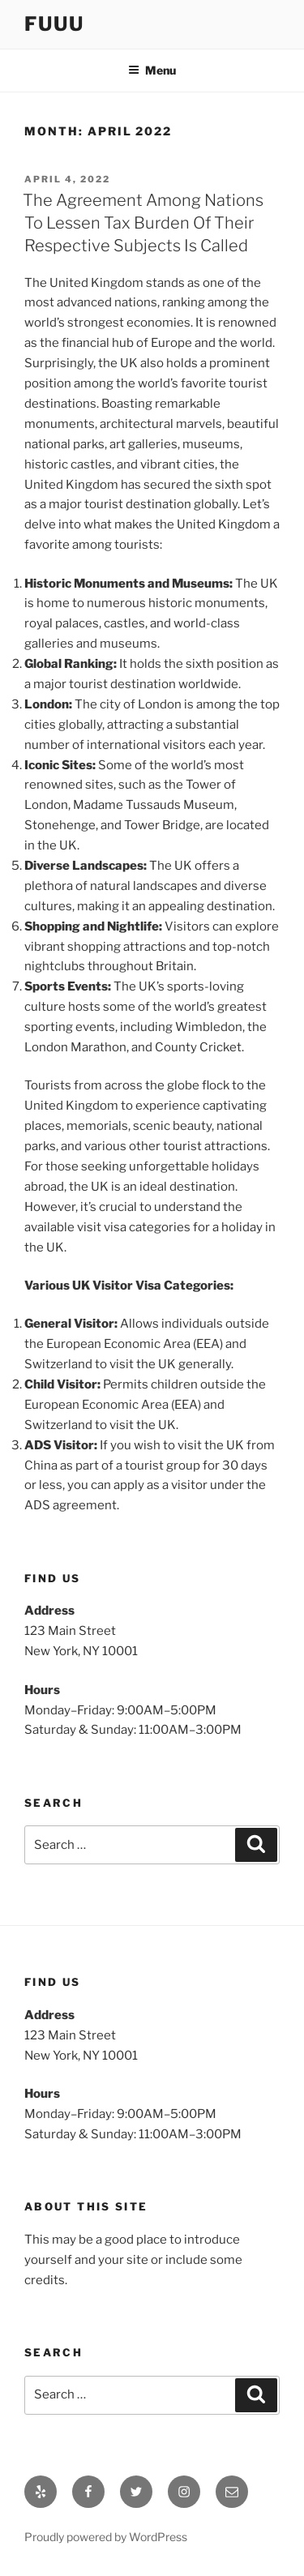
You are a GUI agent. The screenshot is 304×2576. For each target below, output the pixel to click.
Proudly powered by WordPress (105, 2537)
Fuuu (54, 24)
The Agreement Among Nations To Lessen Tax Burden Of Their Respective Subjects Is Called (143, 222)
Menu (152, 70)
